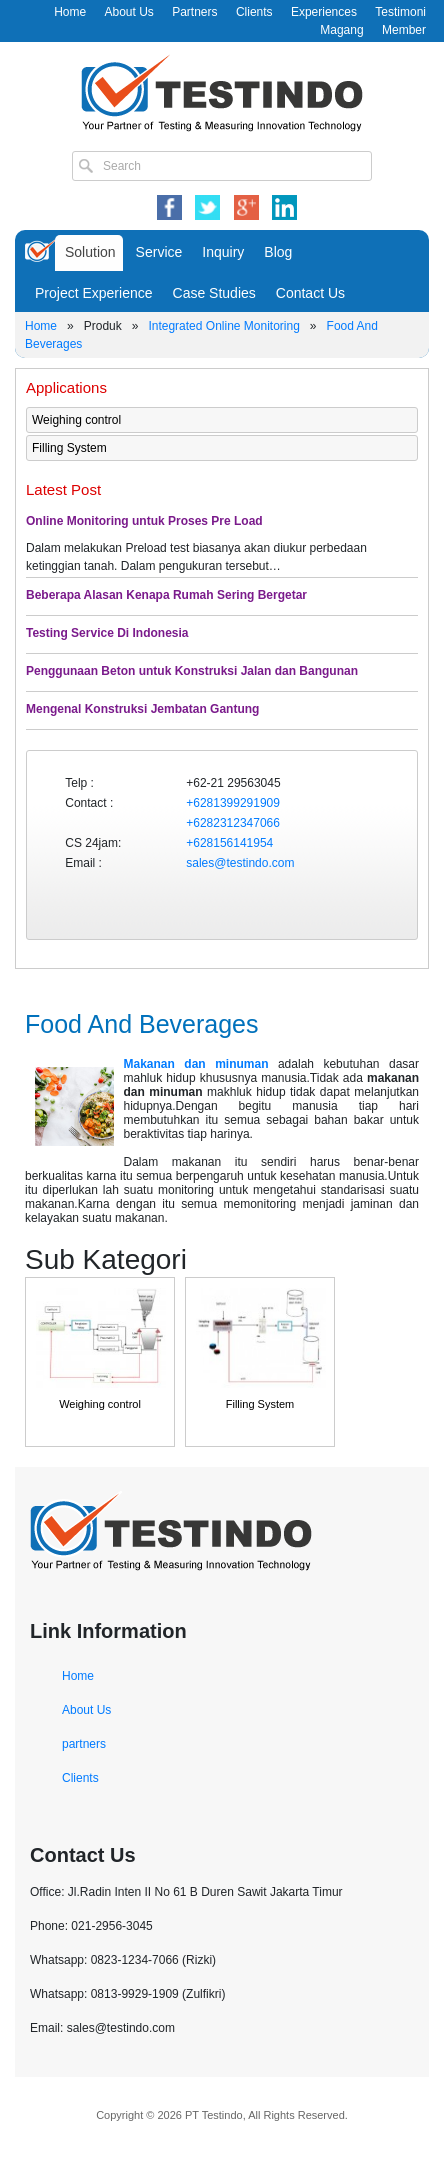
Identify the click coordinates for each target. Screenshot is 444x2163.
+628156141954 (229, 843)
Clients (254, 12)
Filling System (69, 448)
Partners (194, 12)
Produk (103, 326)
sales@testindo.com (240, 863)
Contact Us (310, 293)
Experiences (324, 12)
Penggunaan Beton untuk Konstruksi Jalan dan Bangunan (192, 671)
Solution (90, 252)
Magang (341, 30)
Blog (278, 252)
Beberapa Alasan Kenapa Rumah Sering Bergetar (166, 595)
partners (84, 1744)
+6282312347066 (233, 823)
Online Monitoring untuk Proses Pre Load (144, 521)
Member (404, 30)
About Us (128, 12)
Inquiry (223, 252)
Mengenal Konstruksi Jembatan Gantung (142, 709)
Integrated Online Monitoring (223, 326)
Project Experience (94, 293)
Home (70, 12)
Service (159, 252)
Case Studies (214, 293)
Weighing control (76, 420)
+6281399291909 (233, 803)
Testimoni (400, 12)
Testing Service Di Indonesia (107, 633)
